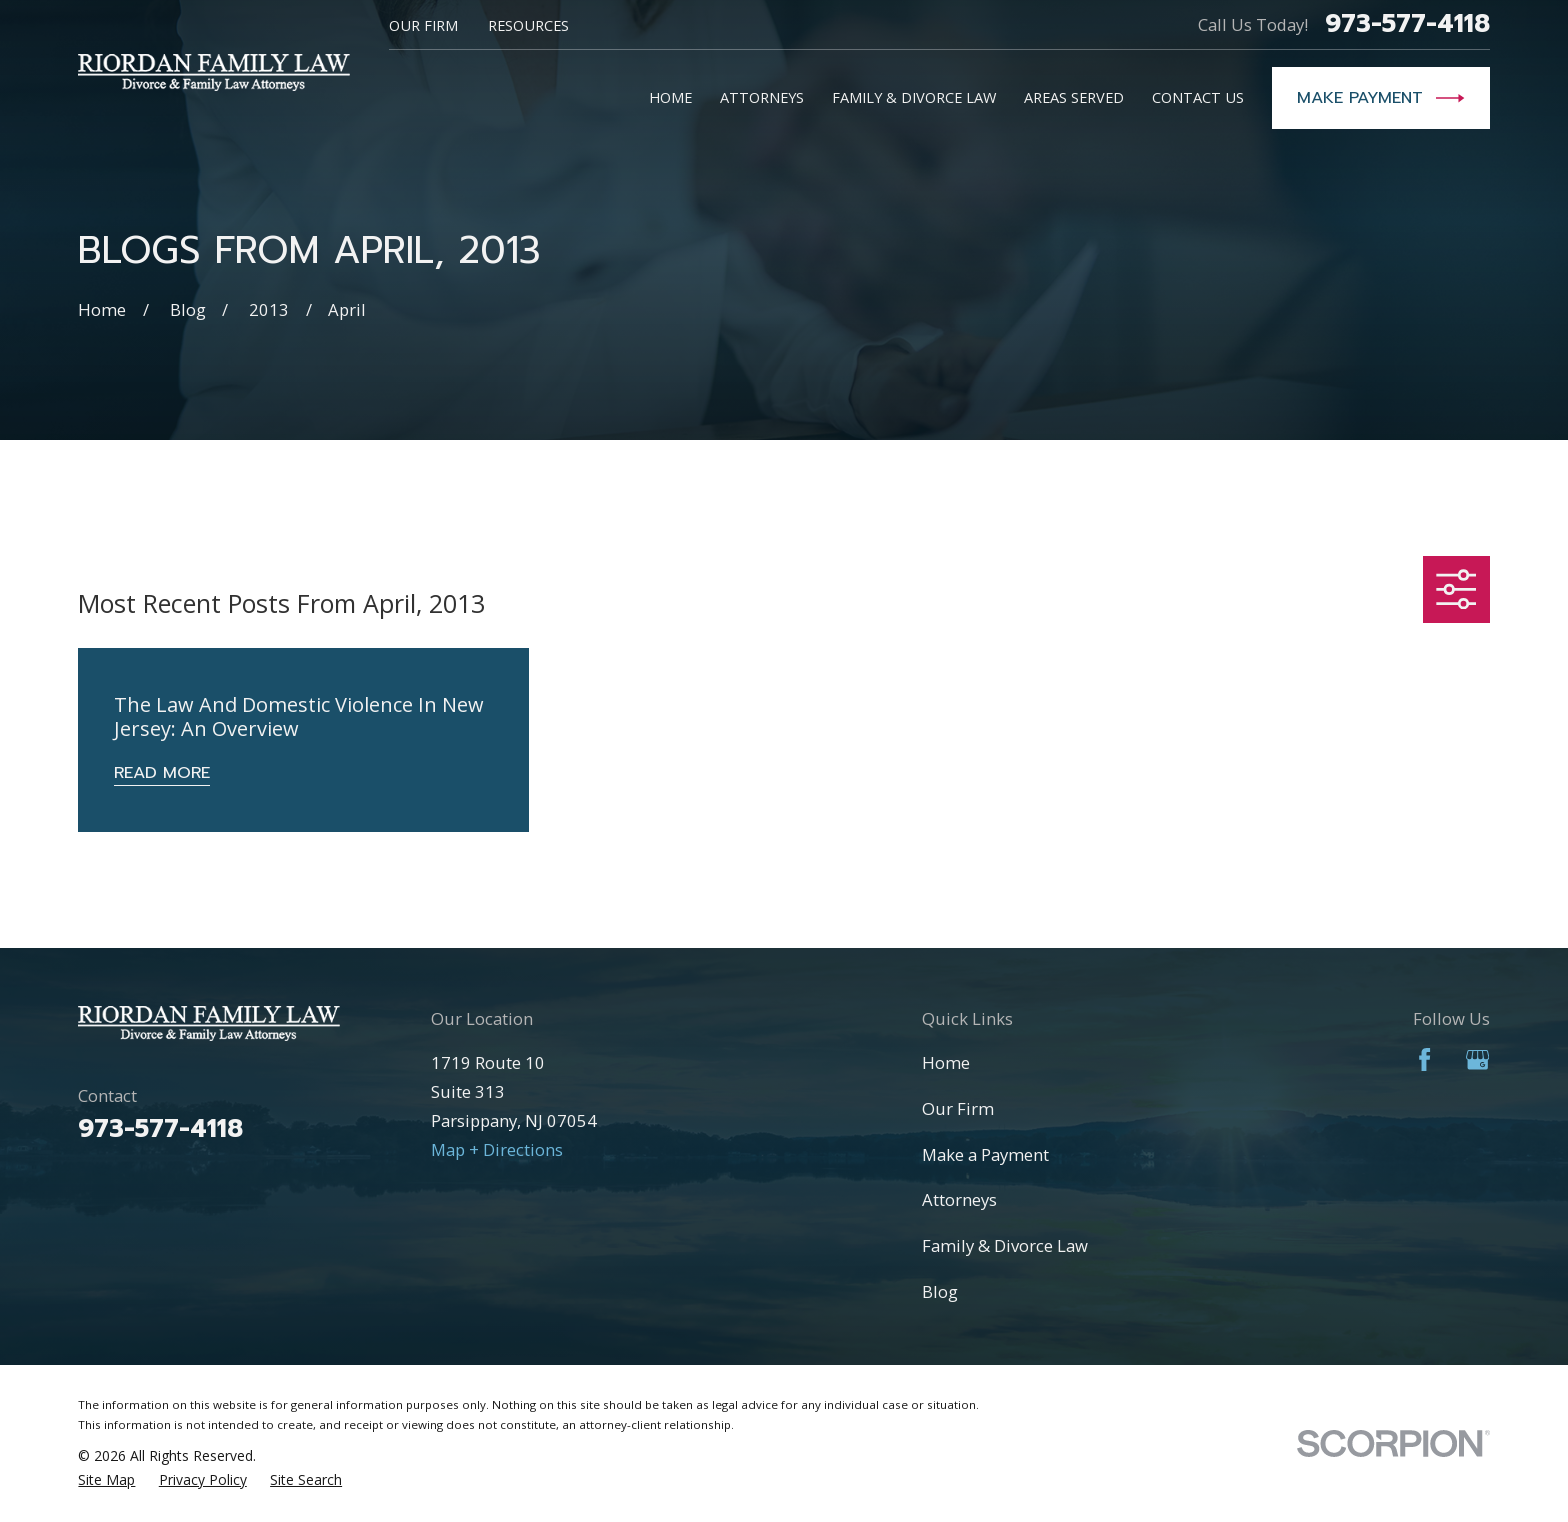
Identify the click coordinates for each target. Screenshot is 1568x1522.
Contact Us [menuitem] (1198, 97)
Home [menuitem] (670, 97)
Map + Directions (497, 1149)
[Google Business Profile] (1477, 1059)
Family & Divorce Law (1005, 1245)
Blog (940, 1291)
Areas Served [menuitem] (1074, 97)
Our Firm (423, 25)
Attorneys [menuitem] (762, 97)
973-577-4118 (1407, 24)
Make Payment (1381, 98)
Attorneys (959, 1199)
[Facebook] (1424, 1059)
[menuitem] (106, 1480)
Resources (528, 25)
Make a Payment (985, 1154)
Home (946, 1062)
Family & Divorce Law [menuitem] (914, 97)
